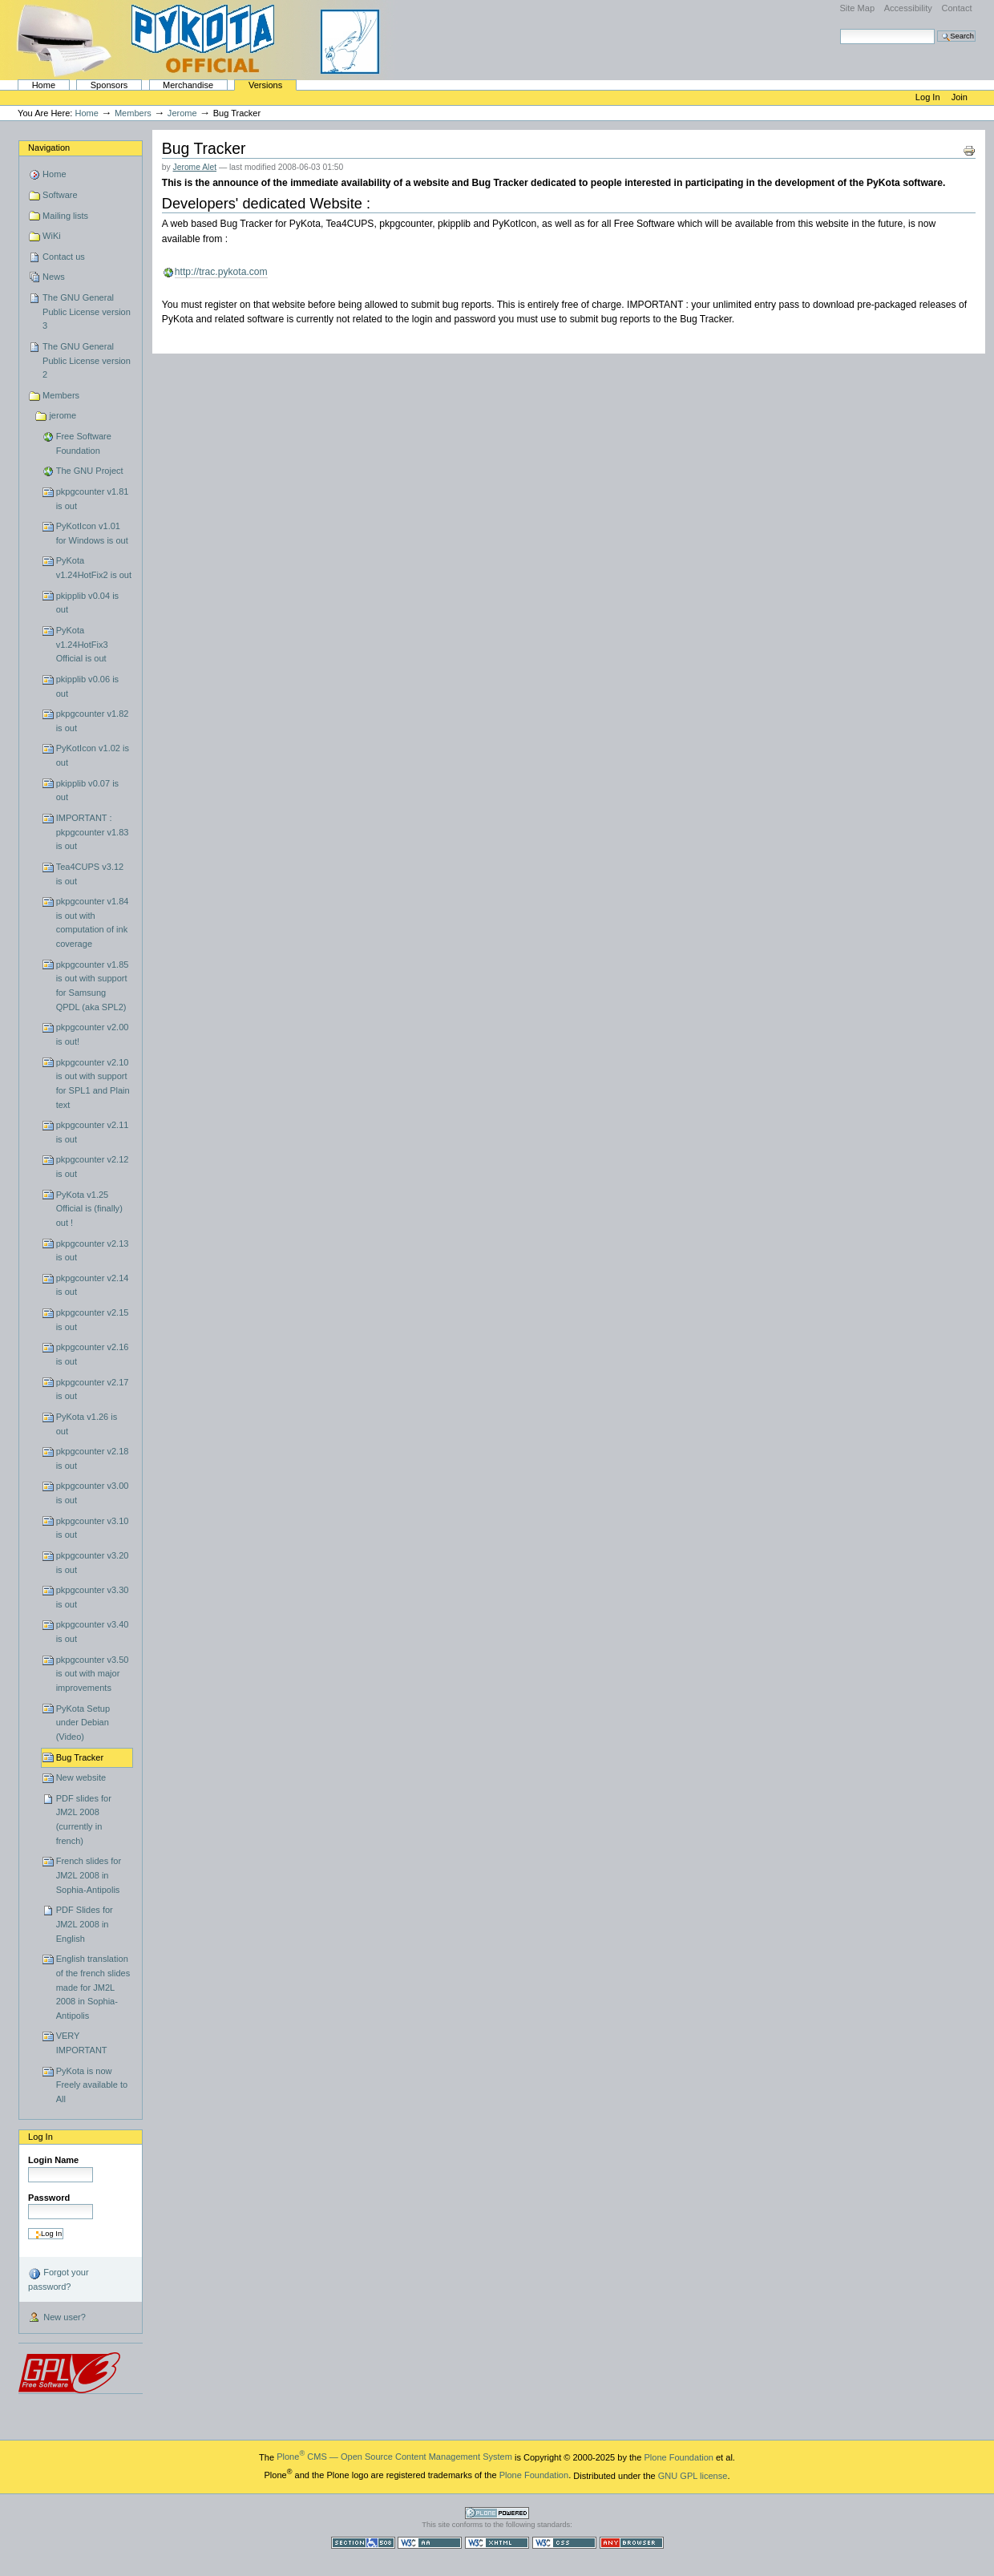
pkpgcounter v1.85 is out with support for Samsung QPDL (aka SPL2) (92, 986)
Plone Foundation (678, 2456)
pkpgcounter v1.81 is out (92, 499)
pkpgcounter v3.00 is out (92, 1493)
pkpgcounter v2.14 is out (92, 1285)
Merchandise (188, 85)
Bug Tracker (79, 1757)
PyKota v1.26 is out (87, 1424)
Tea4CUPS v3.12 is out (90, 874)
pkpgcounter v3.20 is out (92, 1563)
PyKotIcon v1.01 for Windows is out (92, 533)
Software (60, 195)
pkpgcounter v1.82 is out (92, 721)
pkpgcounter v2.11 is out (92, 1132)
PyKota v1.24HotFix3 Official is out (82, 644)
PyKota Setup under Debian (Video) (83, 1722)
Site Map (857, 8)
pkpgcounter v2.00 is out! (92, 1034)
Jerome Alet (194, 167)
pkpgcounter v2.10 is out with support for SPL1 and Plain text (93, 1083)
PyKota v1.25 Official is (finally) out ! (89, 1208)
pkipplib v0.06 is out (87, 686)
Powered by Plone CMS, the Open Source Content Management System (497, 2513)
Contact (956, 8)
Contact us (63, 256)
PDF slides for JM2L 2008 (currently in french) (83, 1819)
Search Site (839, 28)
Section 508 (363, 2543)
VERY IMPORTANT (81, 2043)
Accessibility (908, 8)
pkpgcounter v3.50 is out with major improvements (92, 1673)
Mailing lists (65, 215)
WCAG (430, 2543)
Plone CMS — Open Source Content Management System (394, 2456)
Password (49, 2197)
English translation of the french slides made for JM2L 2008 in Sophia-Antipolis (93, 1987)
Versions (265, 85)
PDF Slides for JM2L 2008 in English (84, 1924)
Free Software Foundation (83, 443)
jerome (182, 113)
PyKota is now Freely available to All (92, 2085)
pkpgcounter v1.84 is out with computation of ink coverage (92, 922)
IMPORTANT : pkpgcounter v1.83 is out (92, 832)
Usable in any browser (632, 2543)
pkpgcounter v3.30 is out (92, 1597)
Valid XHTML (497, 2543)
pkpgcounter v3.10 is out (92, 1528)
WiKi (51, 236)
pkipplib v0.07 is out (87, 790)
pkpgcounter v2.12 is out (92, 1167)
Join (960, 97)
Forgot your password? (58, 2279)
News (53, 276)
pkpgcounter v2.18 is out (92, 1458)
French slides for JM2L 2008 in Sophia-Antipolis (89, 1875)
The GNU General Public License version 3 (86, 311)
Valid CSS (564, 2543)
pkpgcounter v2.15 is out (92, 1320)
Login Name (53, 2160)
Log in (929, 97)
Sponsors (109, 85)
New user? (57, 2317)
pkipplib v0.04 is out (87, 603)
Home (43, 85)
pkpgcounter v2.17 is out (92, 1389)
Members (133, 113)
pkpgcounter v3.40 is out (92, 1632)
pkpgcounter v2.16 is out (92, 1354)
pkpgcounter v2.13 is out (92, 1251)
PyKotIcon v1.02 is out (92, 755)
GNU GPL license (693, 2475)
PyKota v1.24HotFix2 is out (93, 568)
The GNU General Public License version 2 (86, 360)
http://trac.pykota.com (221, 271)
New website (81, 1777)
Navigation (49, 147)
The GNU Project (89, 470)
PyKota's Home (200, 40)
